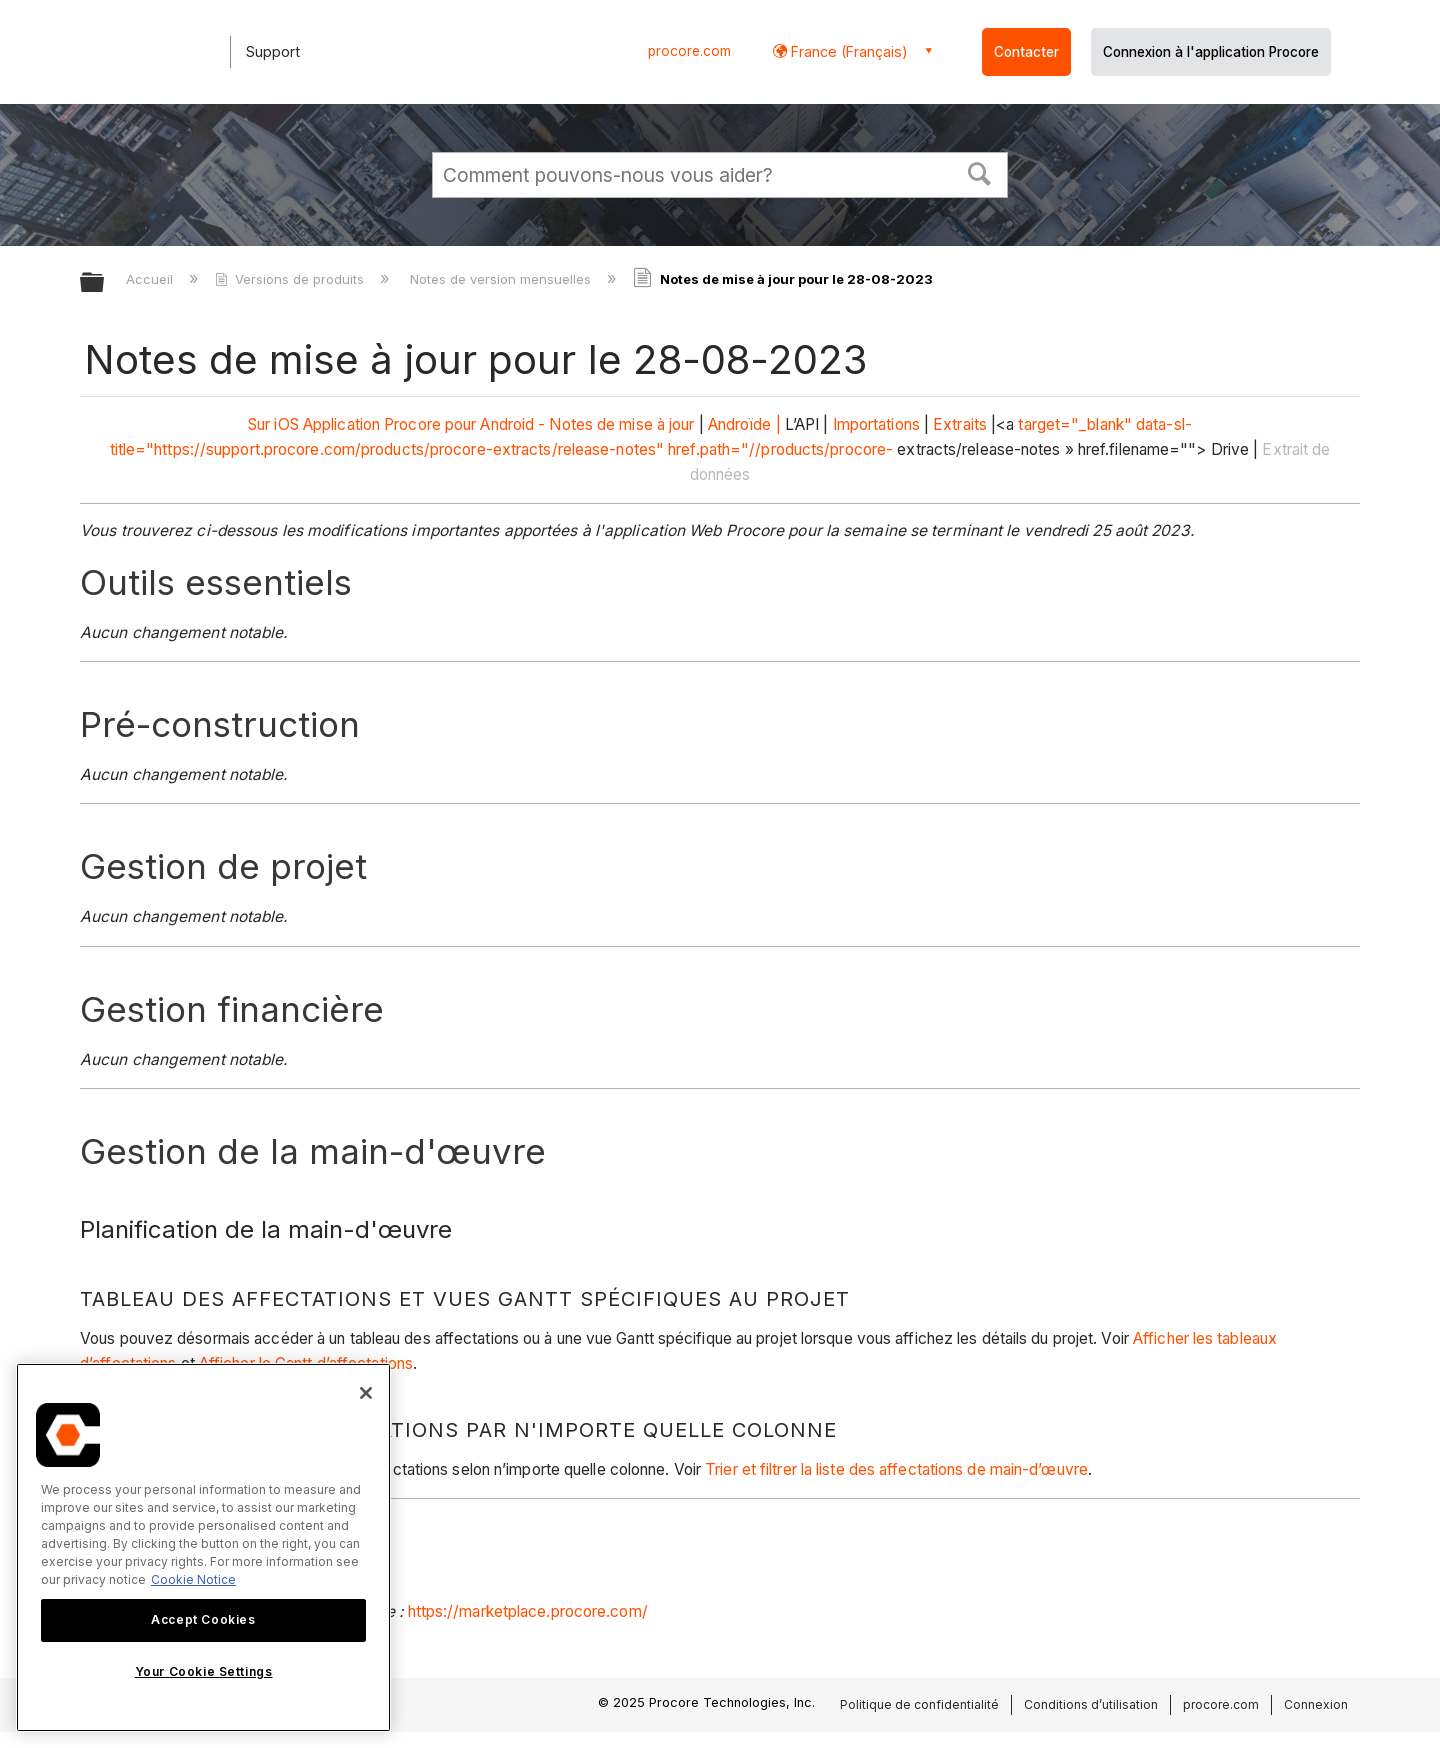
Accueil (151, 279)
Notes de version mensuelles (502, 279)
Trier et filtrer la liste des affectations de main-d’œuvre (896, 1469)
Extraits (960, 424)
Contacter (1026, 52)
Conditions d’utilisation (1091, 1704)
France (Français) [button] (847, 51)
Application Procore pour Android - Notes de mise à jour (499, 424)
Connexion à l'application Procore (1211, 52)
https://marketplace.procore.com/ (528, 1611)
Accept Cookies (203, 1619)
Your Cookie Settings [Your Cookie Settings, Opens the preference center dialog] (204, 1671)
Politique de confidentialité (919, 1704)
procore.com (689, 51)
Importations (876, 424)
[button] (980, 172)
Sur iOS (273, 424)
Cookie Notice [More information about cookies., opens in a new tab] (193, 1579)
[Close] (366, 1393)
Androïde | (744, 424)
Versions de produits (291, 279)
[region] (203, 1547)
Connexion (1316, 1704)
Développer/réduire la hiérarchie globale (105, 283)
